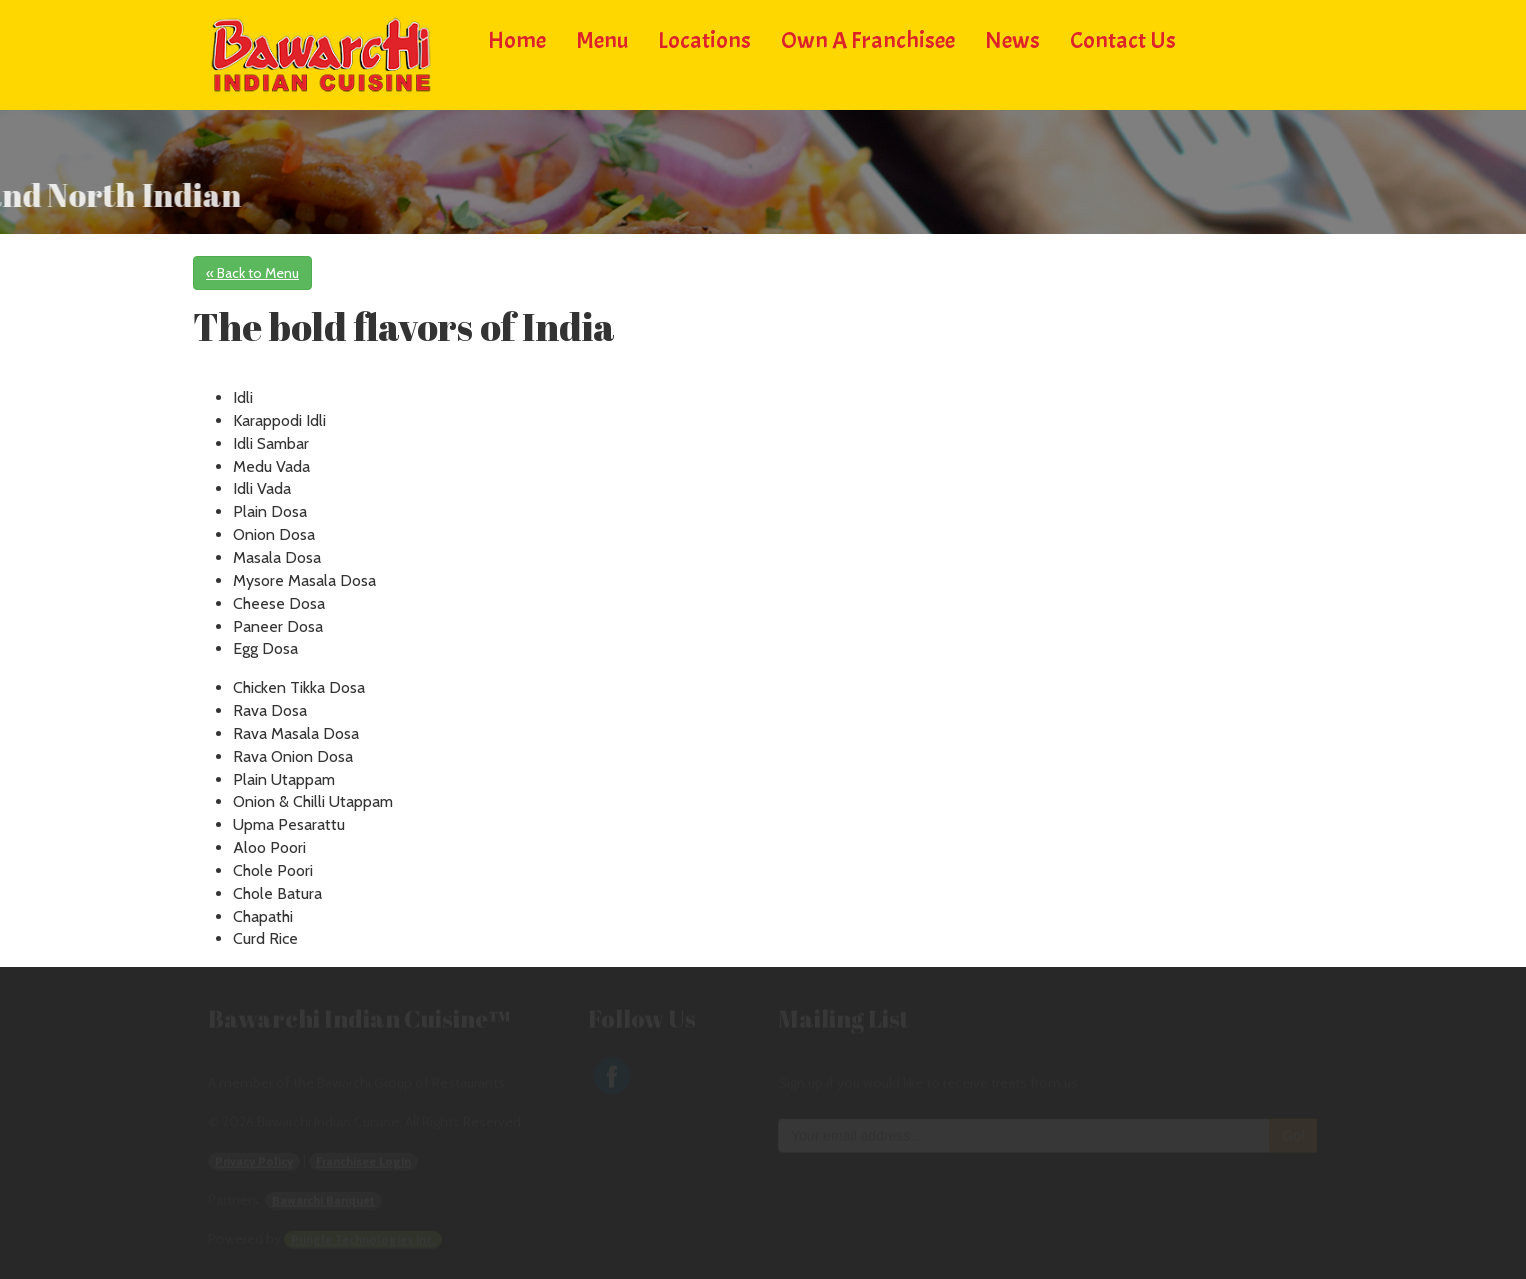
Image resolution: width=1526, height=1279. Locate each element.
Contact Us (1123, 37)
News (1012, 37)
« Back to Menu (252, 273)
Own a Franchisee (868, 37)
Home (517, 37)
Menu (602, 37)
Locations (704, 37)
